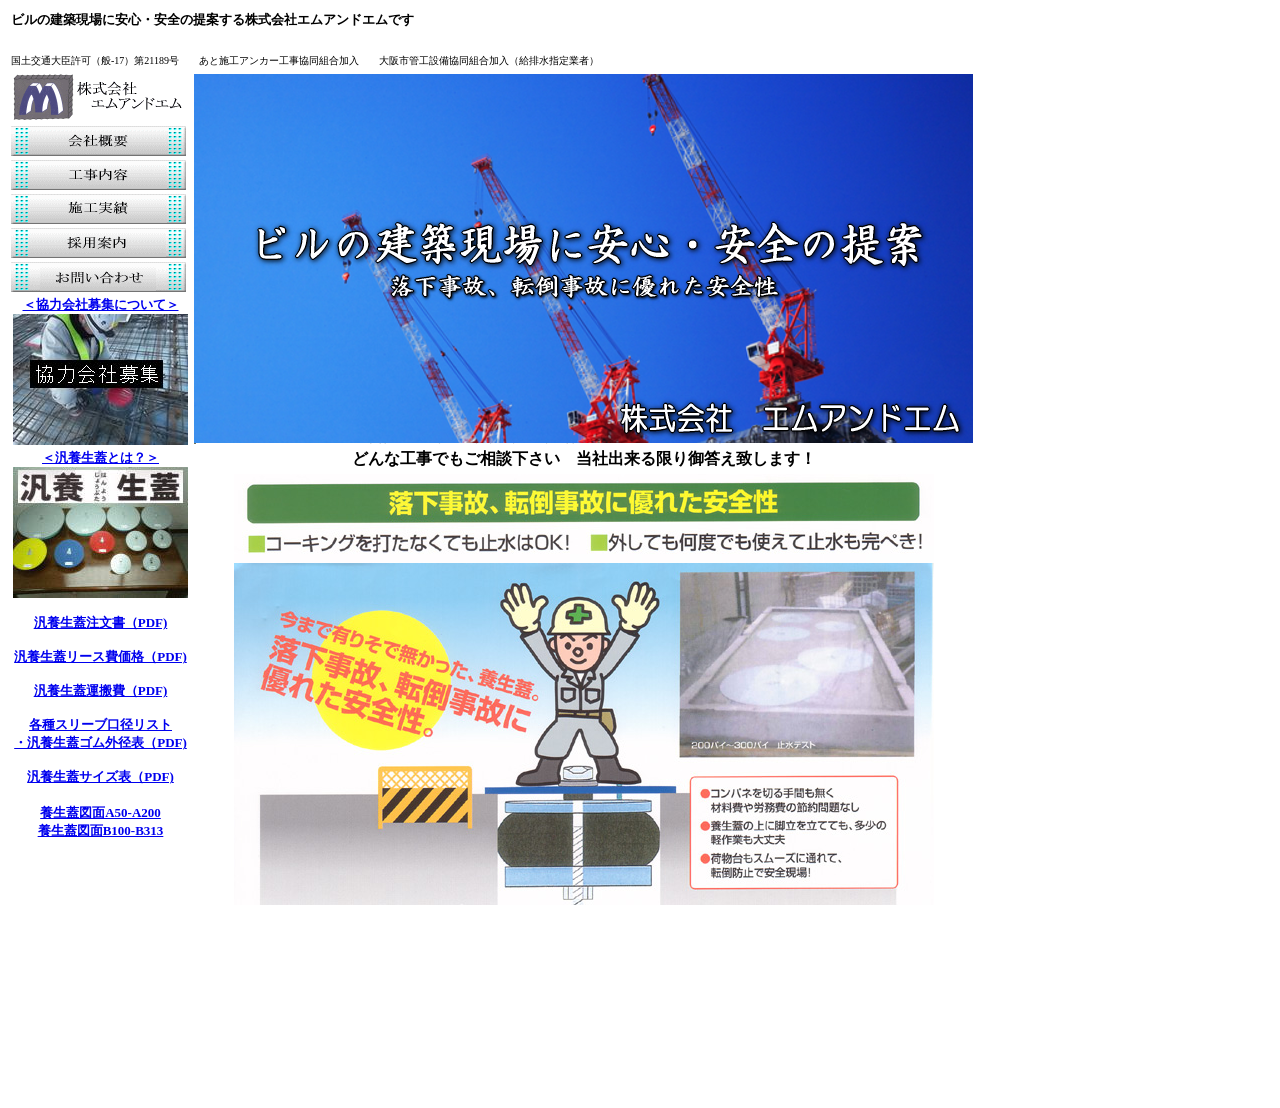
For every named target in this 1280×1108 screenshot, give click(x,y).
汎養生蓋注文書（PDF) (101, 622)
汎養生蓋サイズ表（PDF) (100, 776)
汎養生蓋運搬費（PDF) (101, 690)
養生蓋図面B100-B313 (101, 830)
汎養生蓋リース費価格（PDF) (100, 656)
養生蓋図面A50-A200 (100, 812)
